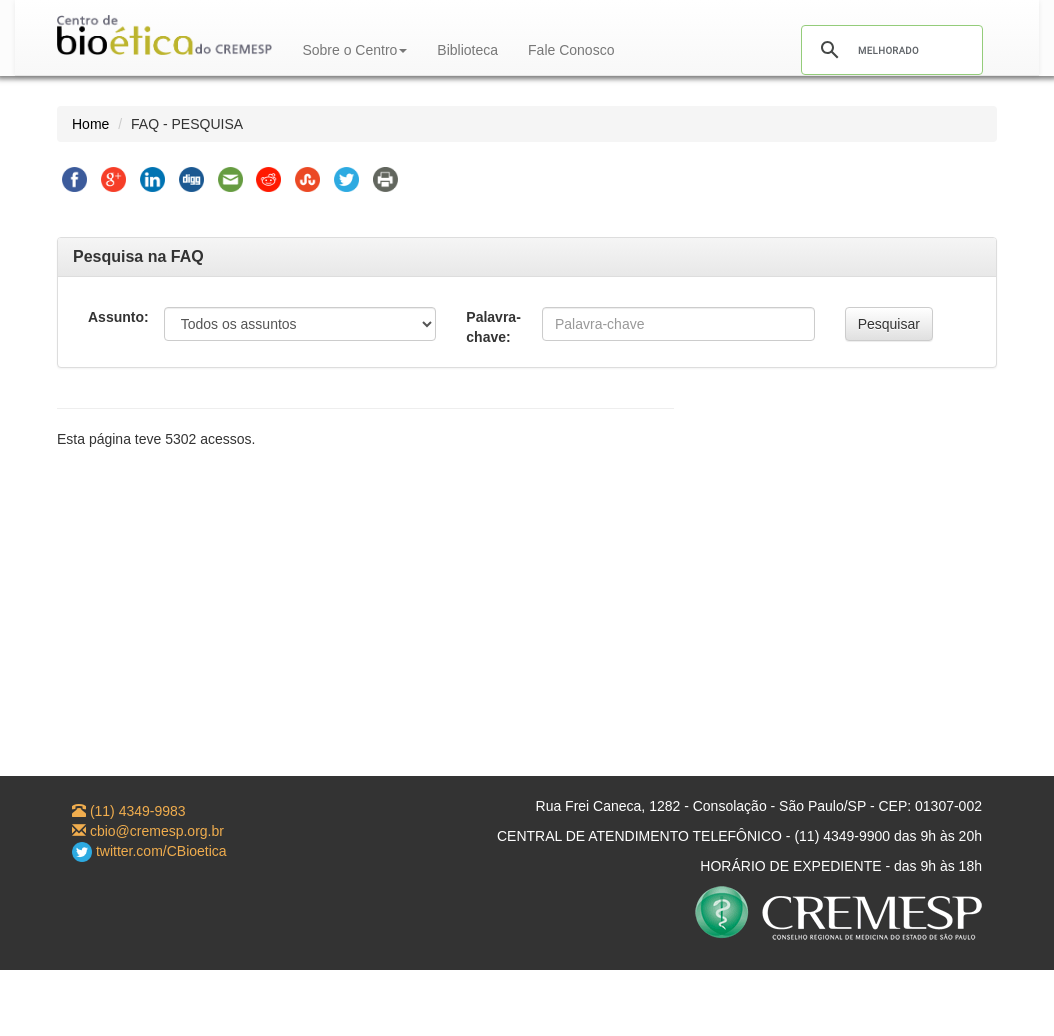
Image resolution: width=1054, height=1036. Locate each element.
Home (90, 124)
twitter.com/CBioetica (149, 851)
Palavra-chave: (493, 327)
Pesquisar (889, 324)
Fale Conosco (571, 50)
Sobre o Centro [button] (354, 50)
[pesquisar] (889, 50)
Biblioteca (467, 50)
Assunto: (118, 317)
